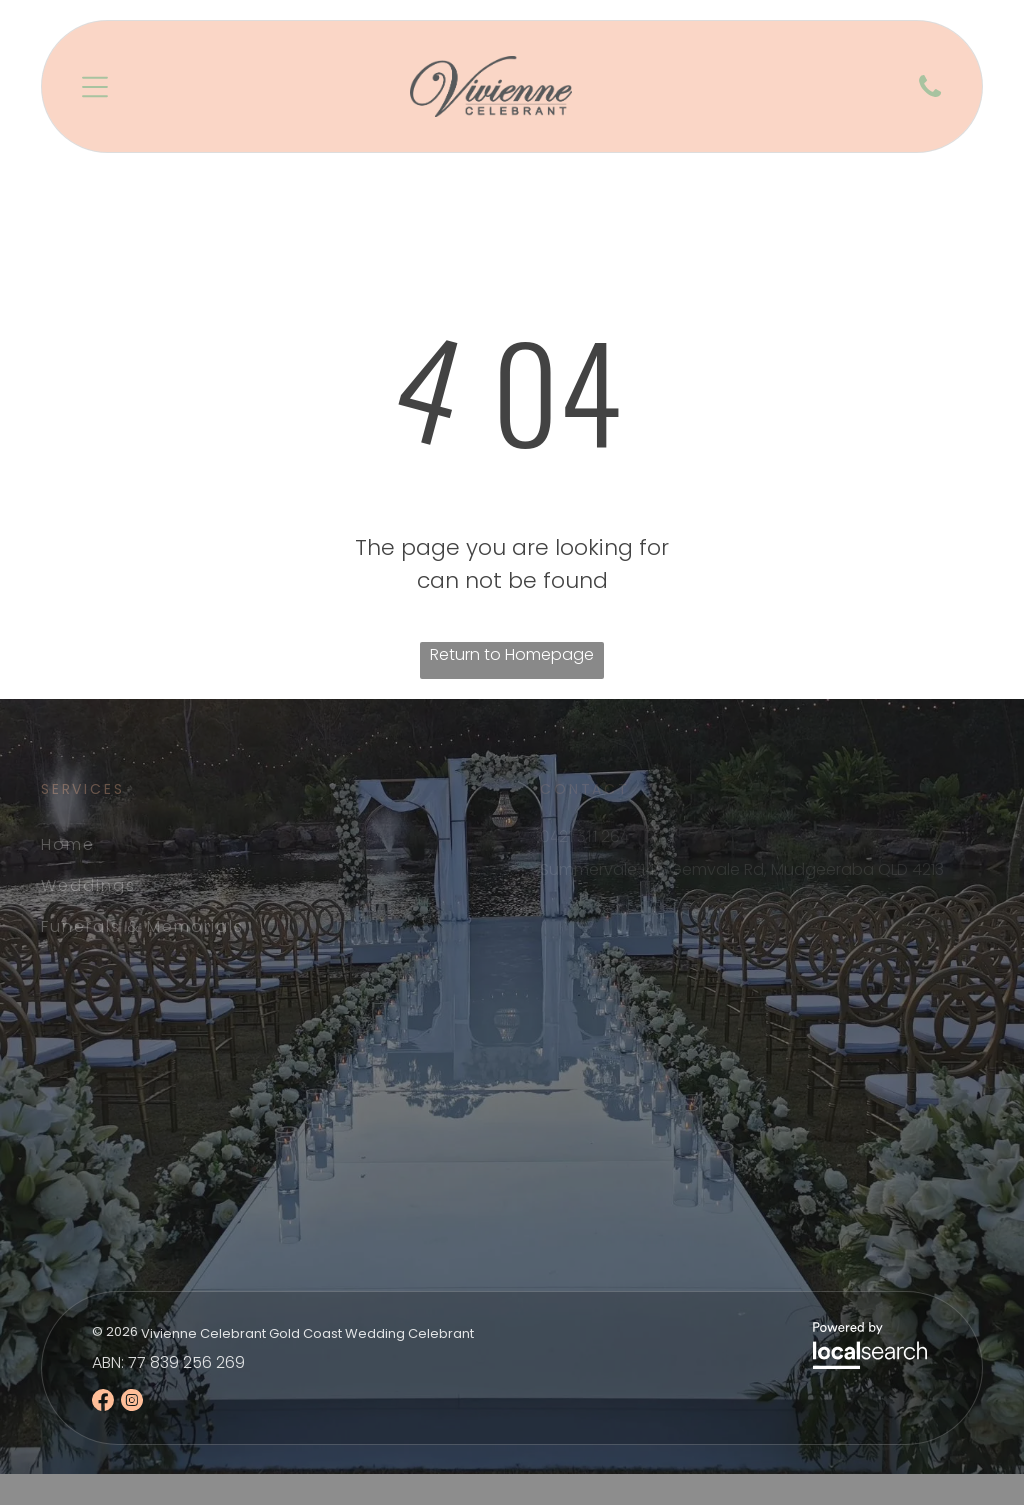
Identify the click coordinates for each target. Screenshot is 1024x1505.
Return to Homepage (512, 654)
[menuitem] (195, 844)
